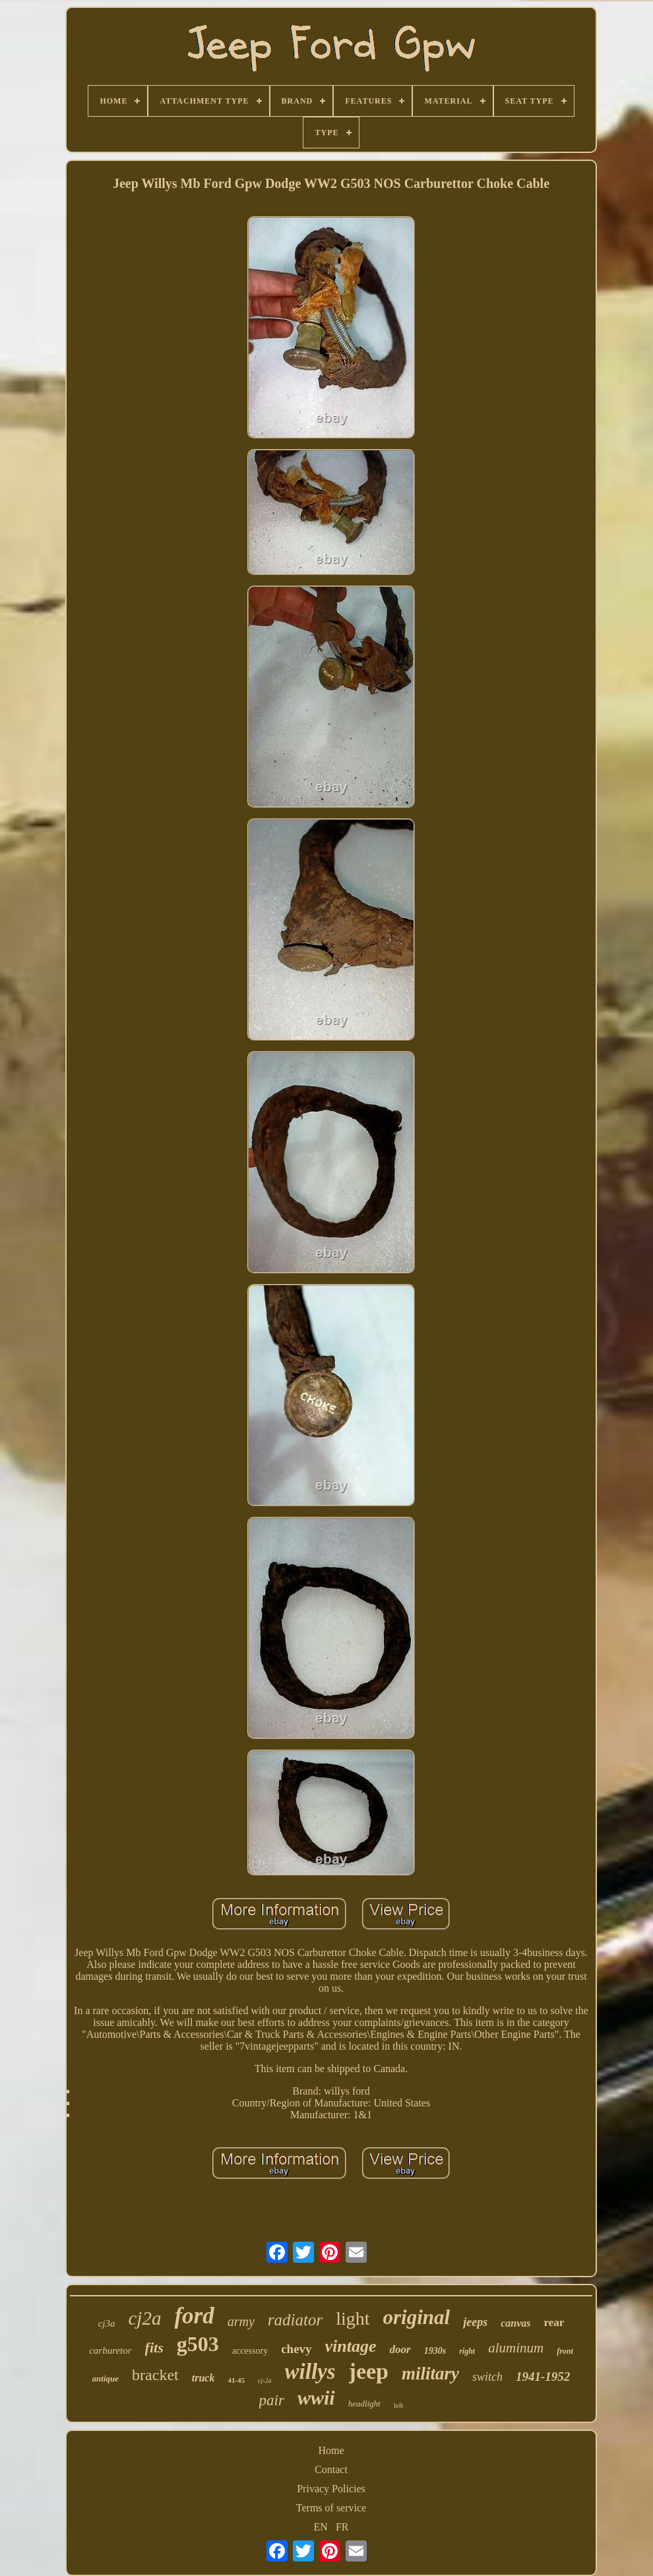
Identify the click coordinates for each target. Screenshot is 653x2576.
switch (487, 2376)
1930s (435, 2351)
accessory (250, 2351)
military (430, 2373)
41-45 (236, 2380)
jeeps (475, 2322)
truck (203, 2377)
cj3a (106, 2323)
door (400, 2349)
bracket (155, 2374)
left (399, 2405)
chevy (296, 2349)
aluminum (516, 2348)
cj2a (144, 2318)
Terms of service (331, 2507)
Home (331, 2450)
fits (154, 2347)
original (417, 2317)
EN (321, 2526)
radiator (295, 2320)
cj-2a (265, 2380)
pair (271, 2400)
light (352, 2318)
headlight (364, 2403)
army (241, 2321)
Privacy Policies (331, 2488)
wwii (316, 2397)
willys (310, 2371)
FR (342, 2526)
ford (194, 2316)
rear (554, 2322)
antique (105, 2378)
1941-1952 (543, 2376)
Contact (331, 2469)
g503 (198, 2344)
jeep (369, 2371)
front (565, 2351)
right (467, 2351)
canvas (515, 2323)
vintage (351, 2346)
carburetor (110, 2350)
